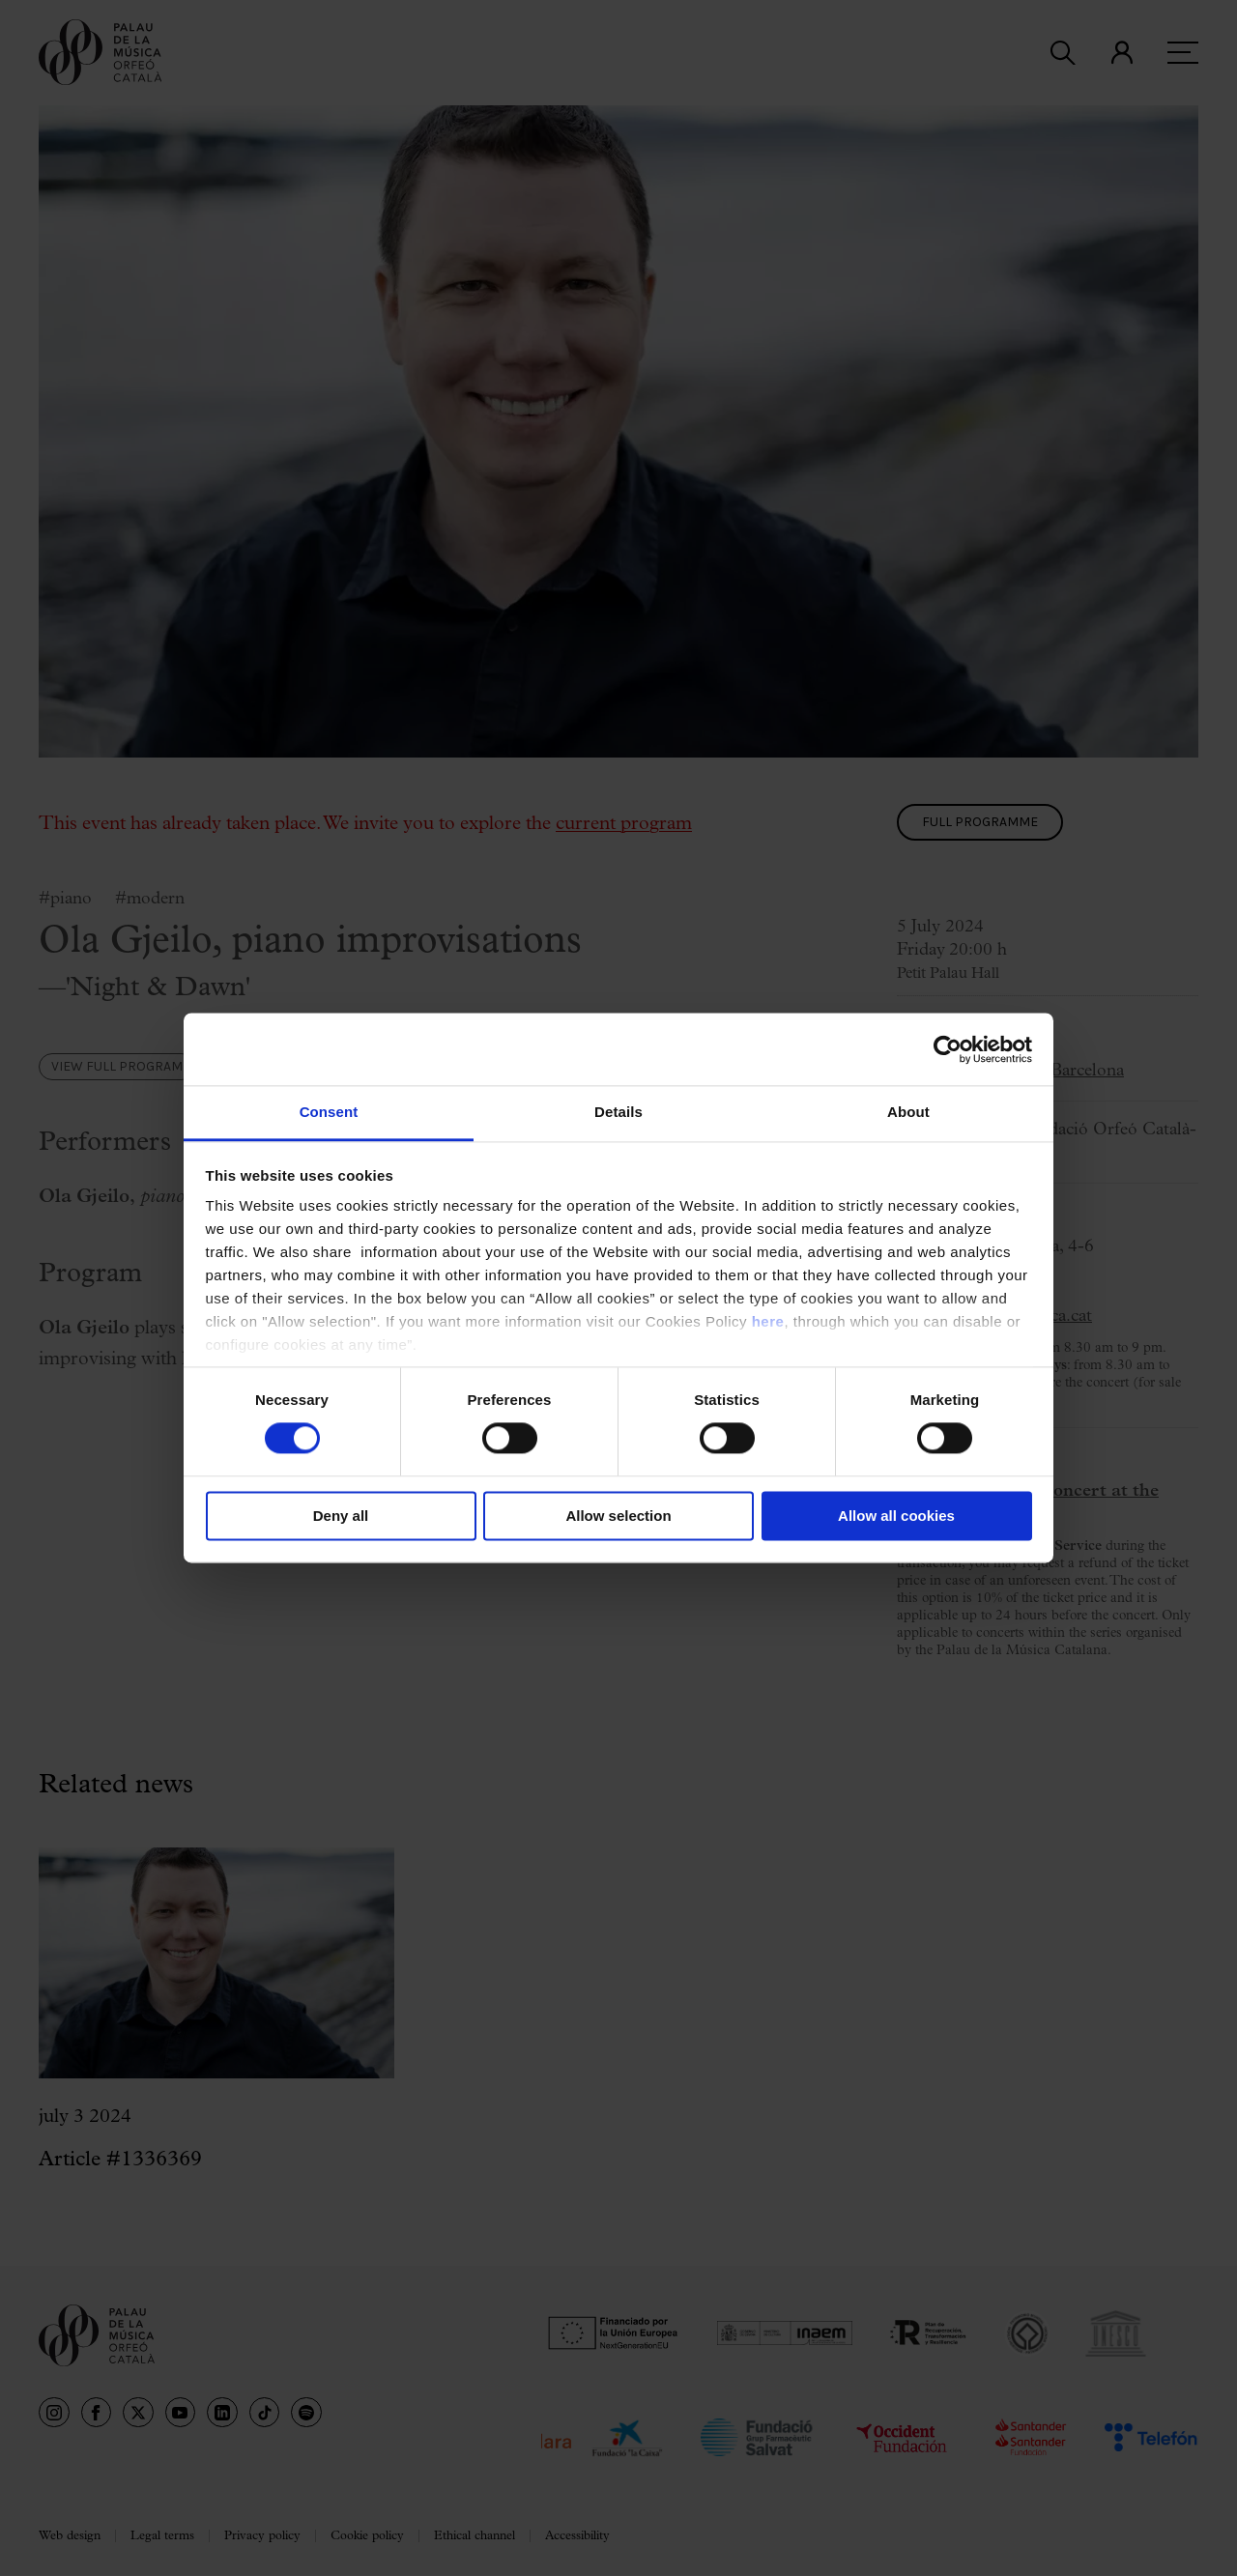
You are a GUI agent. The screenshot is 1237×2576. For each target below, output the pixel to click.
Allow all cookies (896, 1515)
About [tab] (908, 1111)
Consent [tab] (329, 1111)
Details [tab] (618, 1111)
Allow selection (618, 1515)
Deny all (341, 1515)
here (768, 1321)
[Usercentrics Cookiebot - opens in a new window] (947, 1049)
